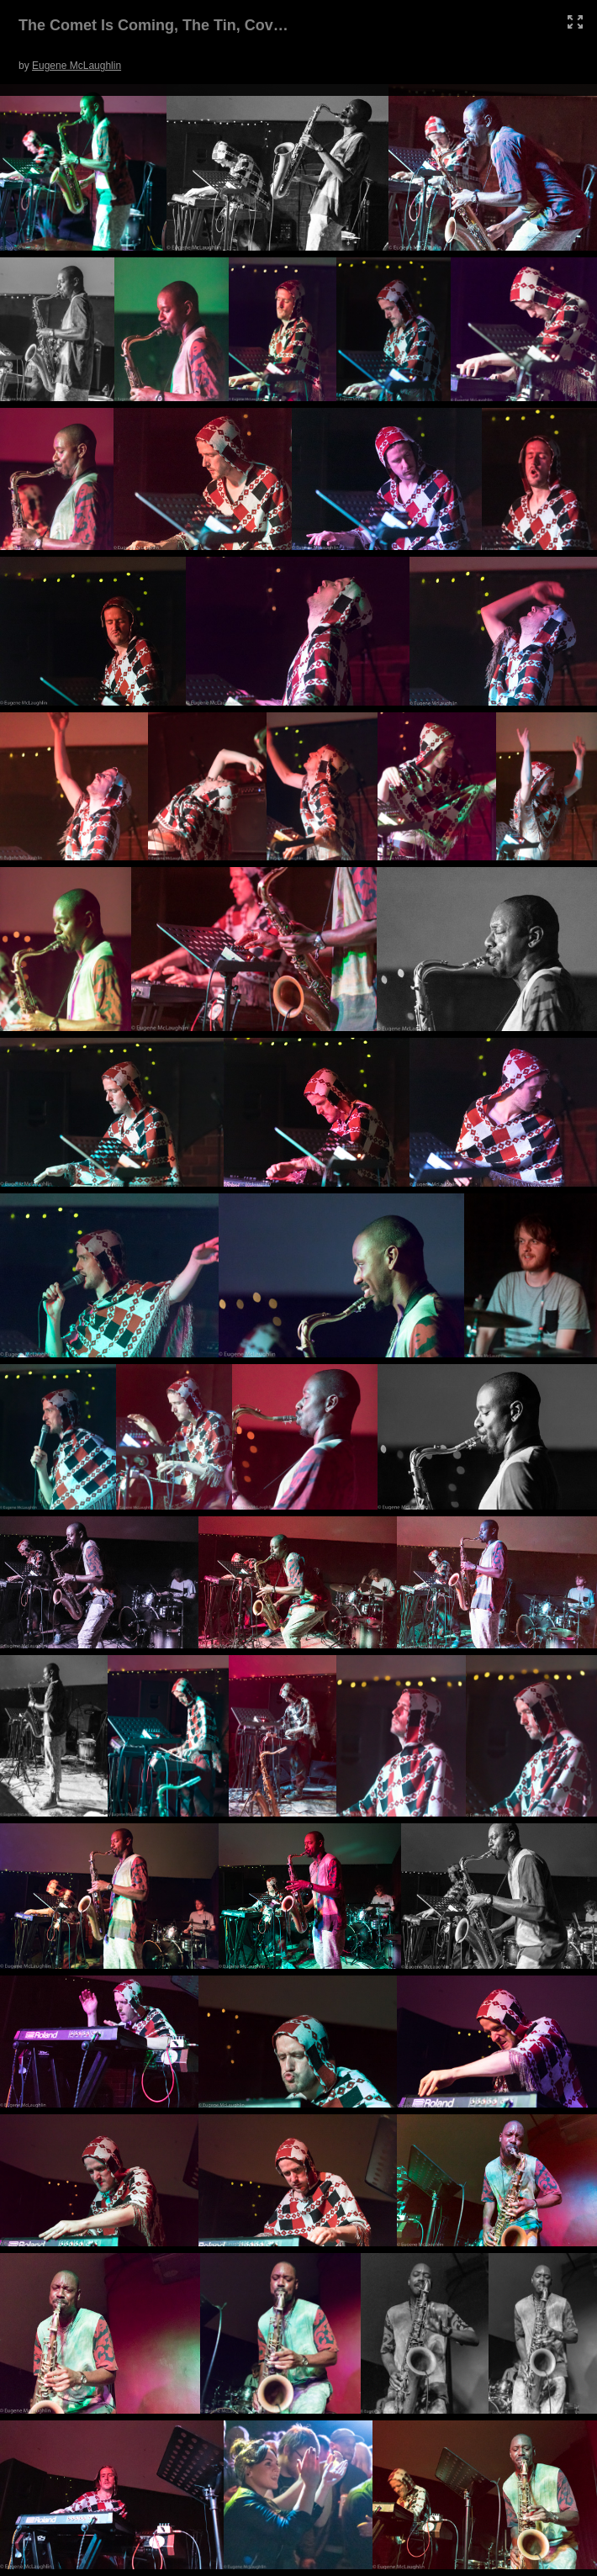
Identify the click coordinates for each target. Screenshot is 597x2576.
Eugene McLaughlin (76, 65)
